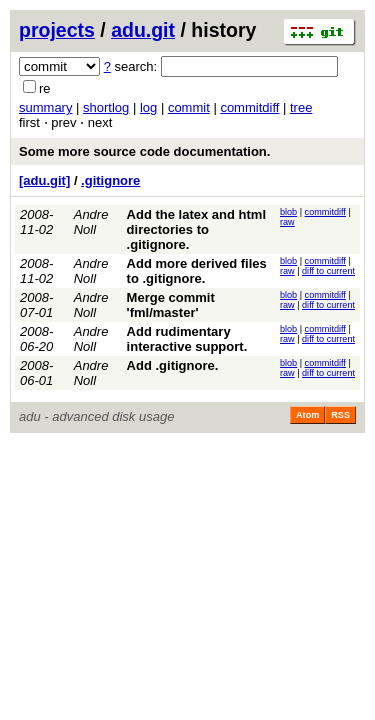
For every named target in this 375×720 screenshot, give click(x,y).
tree (301, 107)
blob (288, 212)
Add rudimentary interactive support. (187, 339)
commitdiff (249, 107)
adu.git (143, 30)
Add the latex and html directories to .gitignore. (196, 229)
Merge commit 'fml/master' (171, 305)
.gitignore (110, 180)
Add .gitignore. (173, 365)
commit (189, 107)
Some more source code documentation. (144, 151)
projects (57, 30)
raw (287, 222)
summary (45, 107)
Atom (307, 415)
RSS (340, 415)
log (148, 107)
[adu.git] (44, 180)
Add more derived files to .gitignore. (197, 271)
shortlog (106, 107)
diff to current (328, 271)
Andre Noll (91, 222)
